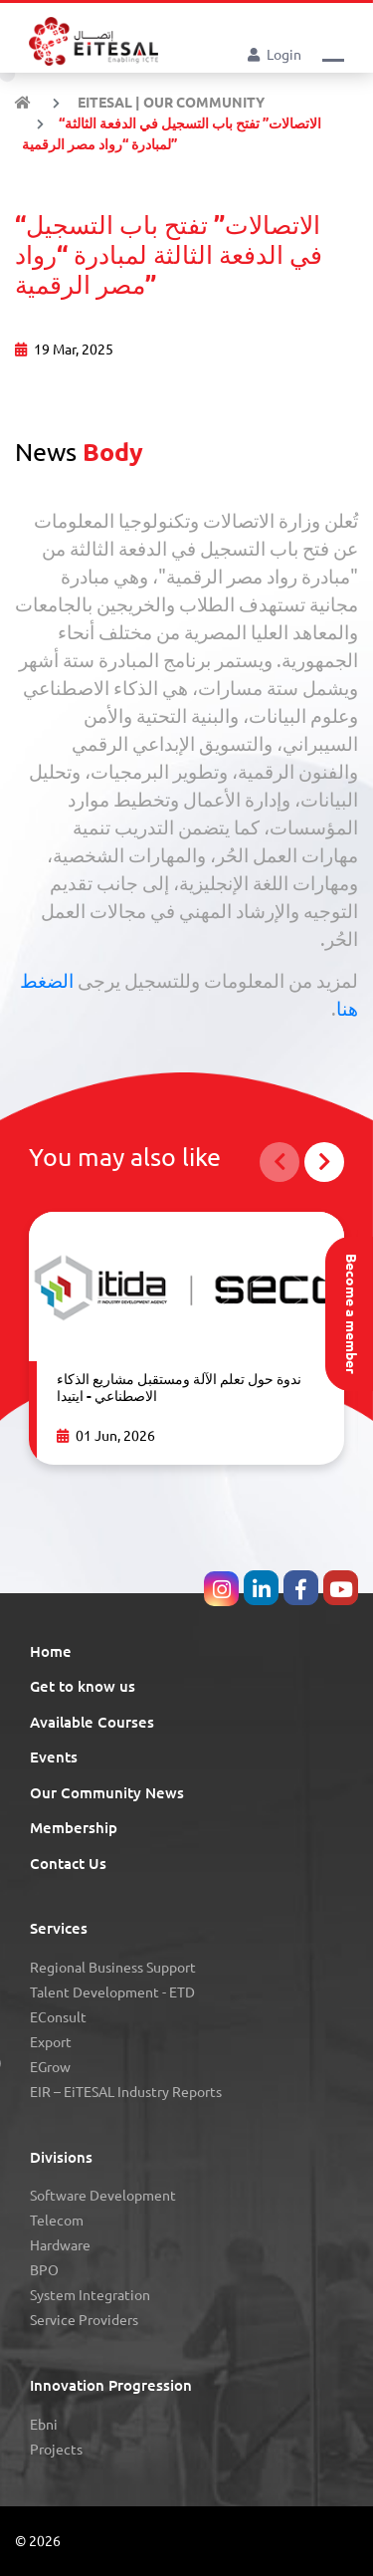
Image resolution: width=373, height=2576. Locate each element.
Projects (56, 2450)
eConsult (58, 2017)
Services (59, 1928)
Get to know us (82, 1686)
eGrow (50, 2067)
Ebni (44, 2425)
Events (54, 1757)
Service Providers (84, 2320)
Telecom (57, 2220)
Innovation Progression (111, 2385)
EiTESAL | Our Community (170, 103)
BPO (44, 2270)
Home (51, 1651)
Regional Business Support (113, 1968)
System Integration (90, 2295)
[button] (333, 53)
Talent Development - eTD (112, 1992)
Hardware (60, 2245)
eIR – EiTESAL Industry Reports (126, 2092)
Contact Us (68, 1863)
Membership (73, 1827)
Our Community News (107, 1792)
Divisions (61, 2157)
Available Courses (92, 1722)
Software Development (103, 2196)
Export (51, 2042)
